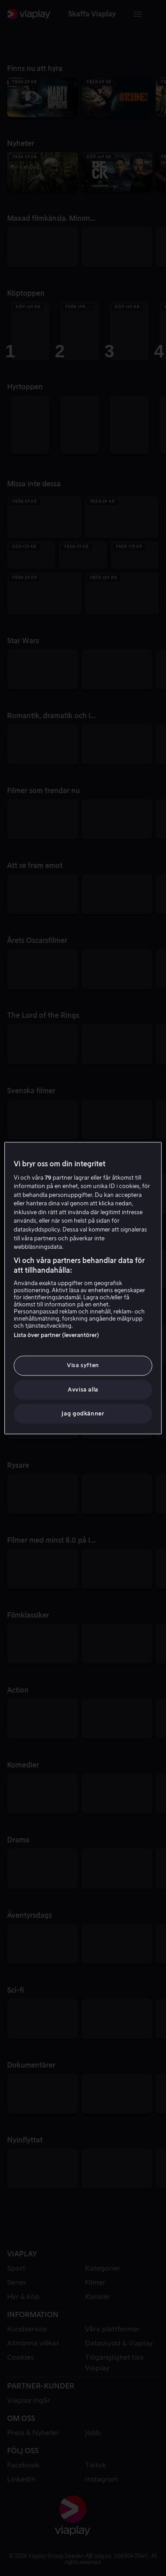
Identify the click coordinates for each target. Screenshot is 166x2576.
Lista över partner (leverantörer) (56, 1335)
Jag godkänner (83, 1413)
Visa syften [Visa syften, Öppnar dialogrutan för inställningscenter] (83, 1365)
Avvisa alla (83, 1389)
